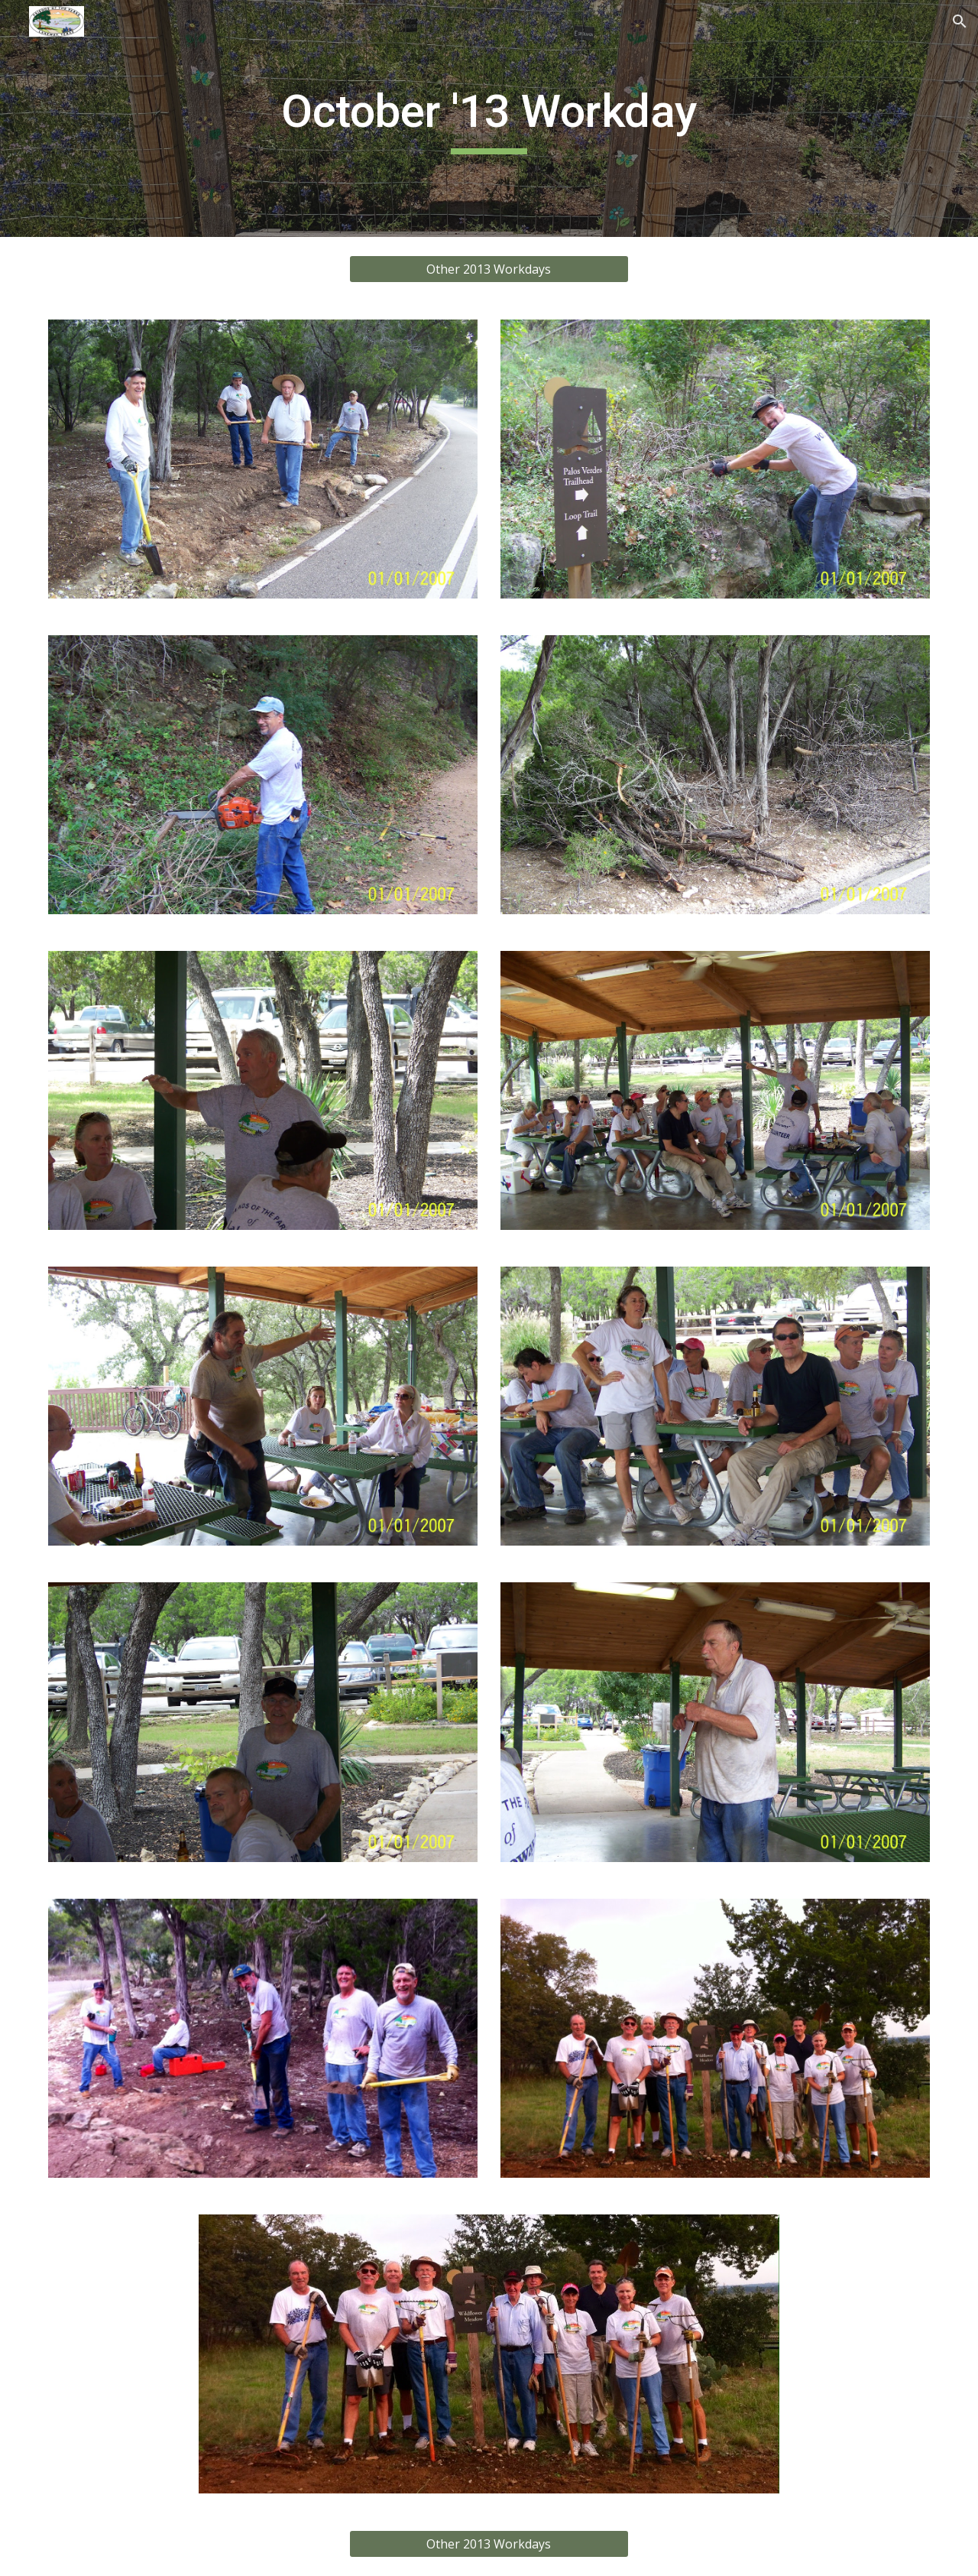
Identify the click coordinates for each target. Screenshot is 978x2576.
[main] (489, 118)
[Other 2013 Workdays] (488, 269)
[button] (959, 21)
